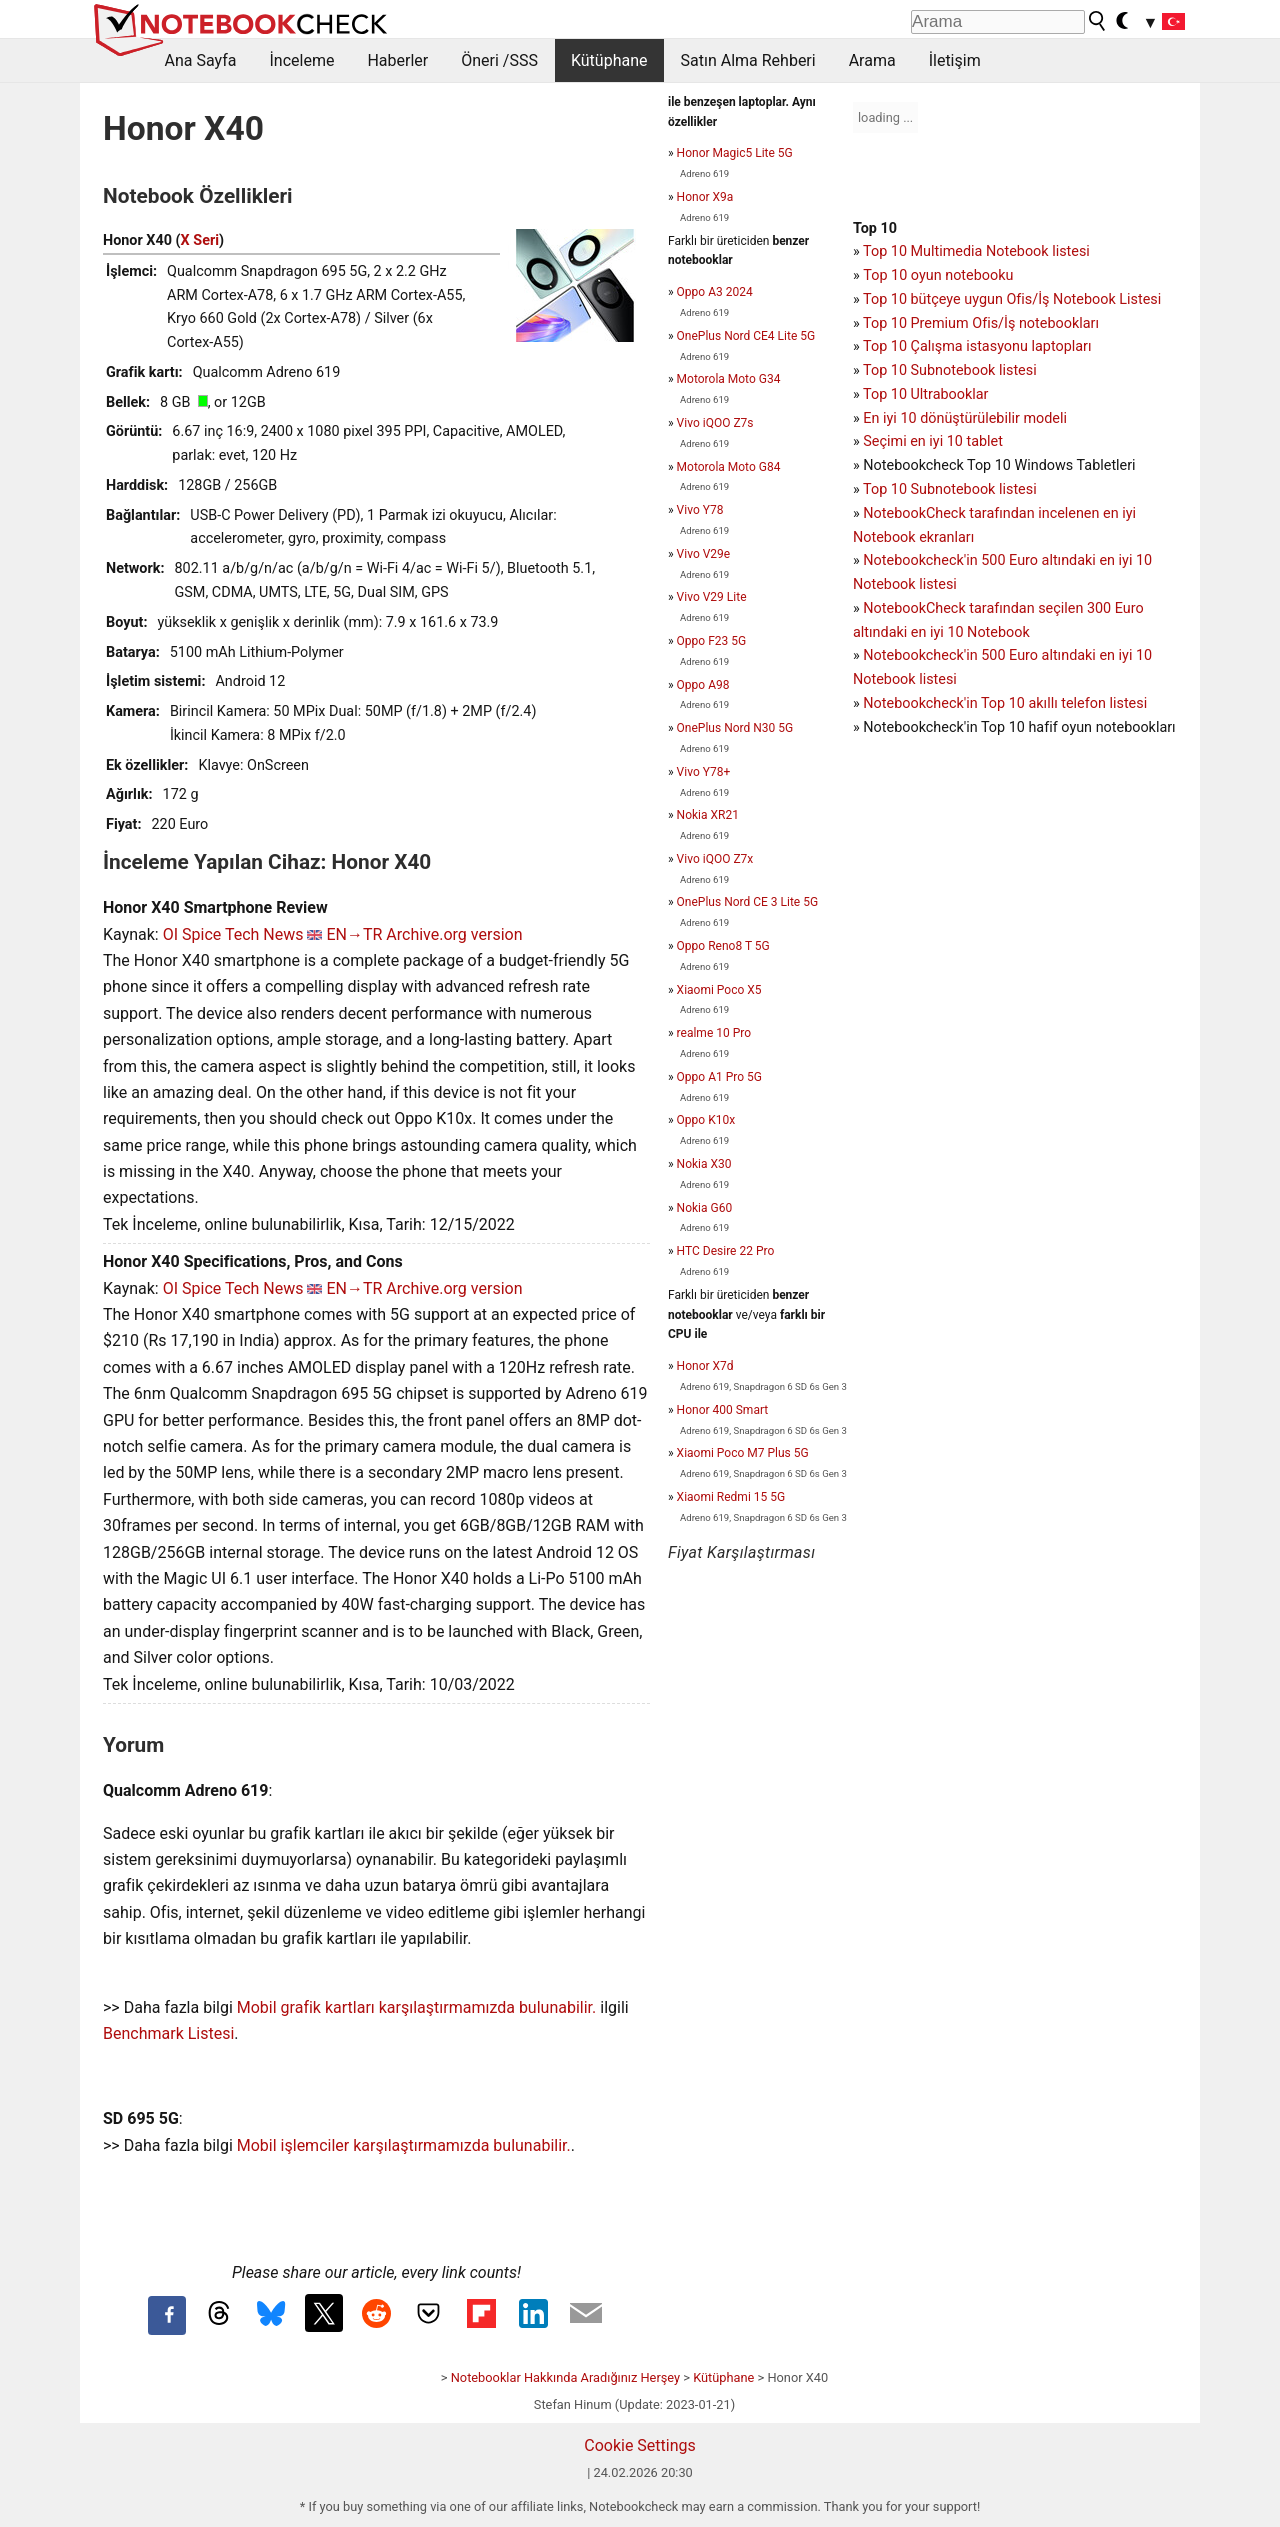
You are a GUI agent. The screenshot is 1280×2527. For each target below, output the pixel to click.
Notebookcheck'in (922, 655)
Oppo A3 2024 (715, 292)
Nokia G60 (705, 1208)
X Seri (200, 240)
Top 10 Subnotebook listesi (950, 370)
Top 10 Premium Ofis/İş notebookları (981, 323)
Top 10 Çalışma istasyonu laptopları (977, 346)
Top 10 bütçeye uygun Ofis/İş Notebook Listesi (1012, 299)
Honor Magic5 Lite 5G (735, 153)
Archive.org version (454, 934)
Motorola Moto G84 (729, 467)
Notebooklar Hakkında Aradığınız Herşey (565, 2377)
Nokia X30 (704, 1164)
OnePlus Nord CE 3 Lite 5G (748, 902)
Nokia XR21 (708, 815)
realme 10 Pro (714, 1033)
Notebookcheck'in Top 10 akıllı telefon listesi (1005, 703)
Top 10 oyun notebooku (938, 275)
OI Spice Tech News (233, 934)
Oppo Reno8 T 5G (723, 946)
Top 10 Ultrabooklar (925, 394)
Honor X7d (705, 1366)
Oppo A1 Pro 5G (719, 1077)
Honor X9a (705, 197)
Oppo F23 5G (712, 641)
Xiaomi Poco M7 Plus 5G (743, 1453)
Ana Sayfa (201, 60)
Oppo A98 (703, 685)
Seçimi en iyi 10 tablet (933, 441)
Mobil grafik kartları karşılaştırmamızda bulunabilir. (417, 2007)
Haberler (397, 60)
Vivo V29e (704, 554)
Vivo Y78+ (704, 772)
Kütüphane (609, 60)
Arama (872, 60)
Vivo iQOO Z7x (715, 859)
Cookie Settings (640, 2445)
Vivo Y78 (700, 510)
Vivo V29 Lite (712, 597)
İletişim (955, 60)
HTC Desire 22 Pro (726, 1251)
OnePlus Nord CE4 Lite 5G (746, 336)
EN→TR (354, 934)
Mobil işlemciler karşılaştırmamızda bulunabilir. (404, 2145)
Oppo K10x (706, 1120)
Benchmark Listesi (168, 2033)
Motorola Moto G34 (729, 379)
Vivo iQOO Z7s (715, 423)
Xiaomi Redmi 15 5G (731, 1497)
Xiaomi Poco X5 (719, 990)
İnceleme (301, 60)
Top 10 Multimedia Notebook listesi (976, 251)
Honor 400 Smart (723, 1410)
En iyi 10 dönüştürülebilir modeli (965, 418)
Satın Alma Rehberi (748, 60)
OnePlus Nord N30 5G (735, 728)
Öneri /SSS (499, 60)
